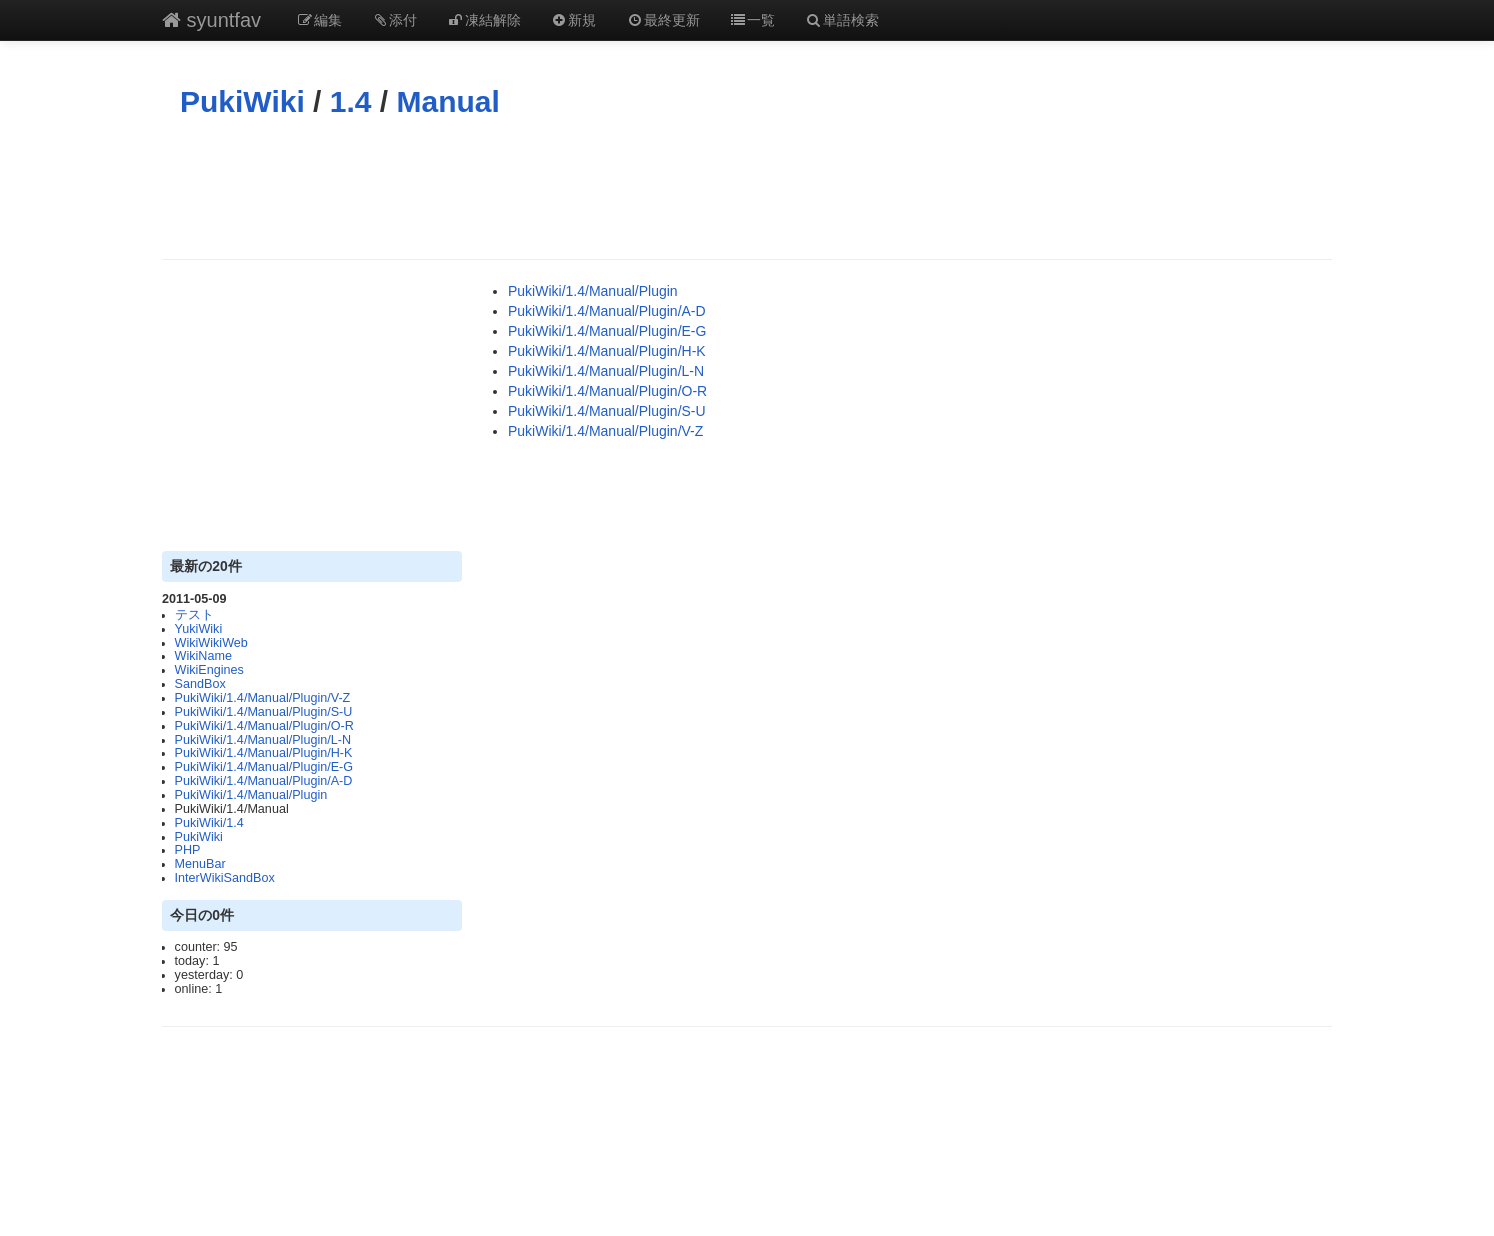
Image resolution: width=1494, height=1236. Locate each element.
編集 (319, 20)
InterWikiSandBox (225, 878)
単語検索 (842, 20)
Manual (448, 101)
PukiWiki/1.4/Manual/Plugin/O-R (264, 726)
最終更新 (663, 20)
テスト (194, 615)
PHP (188, 850)
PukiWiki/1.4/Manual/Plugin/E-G (264, 767)
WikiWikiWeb (211, 643)
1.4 (351, 101)
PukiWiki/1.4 (209, 823)
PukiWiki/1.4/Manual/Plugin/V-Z (263, 698)
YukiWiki (199, 629)
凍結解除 (484, 20)
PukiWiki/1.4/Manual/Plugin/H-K (264, 753)
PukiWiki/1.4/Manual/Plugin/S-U (264, 712)
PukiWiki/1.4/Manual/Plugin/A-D (264, 781)
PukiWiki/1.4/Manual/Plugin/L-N (263, 740)
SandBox (200, 684)
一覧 (753, 20)
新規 (574, 20)
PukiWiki (242, 101)
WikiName (203, 656)
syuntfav (211, 20)
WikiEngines (209, 670)
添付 (395, 20)
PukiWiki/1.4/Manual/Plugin (251, 795)
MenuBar (200, 864)
